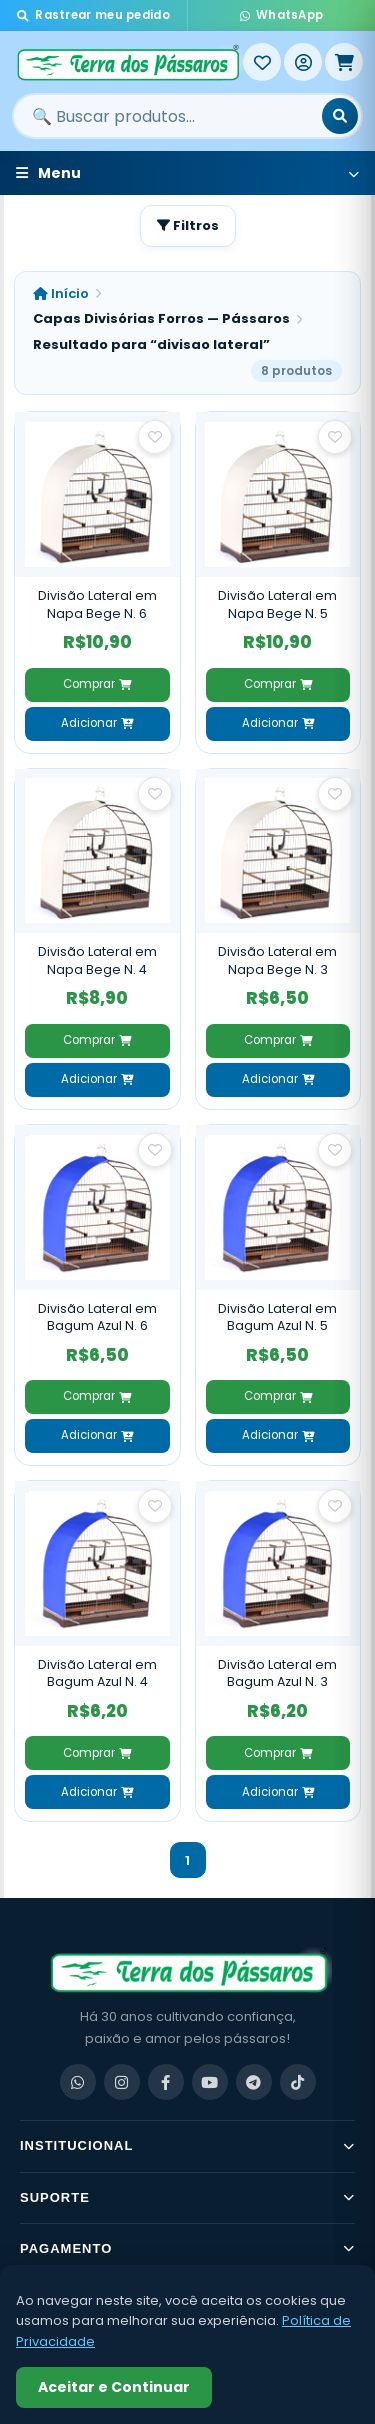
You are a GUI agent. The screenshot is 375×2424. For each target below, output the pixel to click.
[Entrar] (303, 62)
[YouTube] (210, 2082)
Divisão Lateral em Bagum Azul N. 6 (97, 1317)
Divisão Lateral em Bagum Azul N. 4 (97, 1673)
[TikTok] (298, 2082)
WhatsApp (282, 15)
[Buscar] (340, 116)
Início (61, 293)
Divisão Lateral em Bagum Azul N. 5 (277, 1317)
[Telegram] (254, 2082)
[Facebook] (166, 2082)
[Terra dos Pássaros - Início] (127, 62)
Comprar (97, 684)
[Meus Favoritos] (262, 62)
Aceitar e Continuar (114, 2387)
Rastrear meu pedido (93, 15)
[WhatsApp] (78, 2082)
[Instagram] (122, 2082)
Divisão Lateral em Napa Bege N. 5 (277, 604)
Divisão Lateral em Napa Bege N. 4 (97, 960)
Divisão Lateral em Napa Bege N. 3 (277, 960)
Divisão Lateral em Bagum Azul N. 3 (277, 1673)
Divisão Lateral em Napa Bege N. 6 (97, 604)
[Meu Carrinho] (344, 62)
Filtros (188, 225)
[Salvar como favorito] (155, 437)
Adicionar (97, 723)
